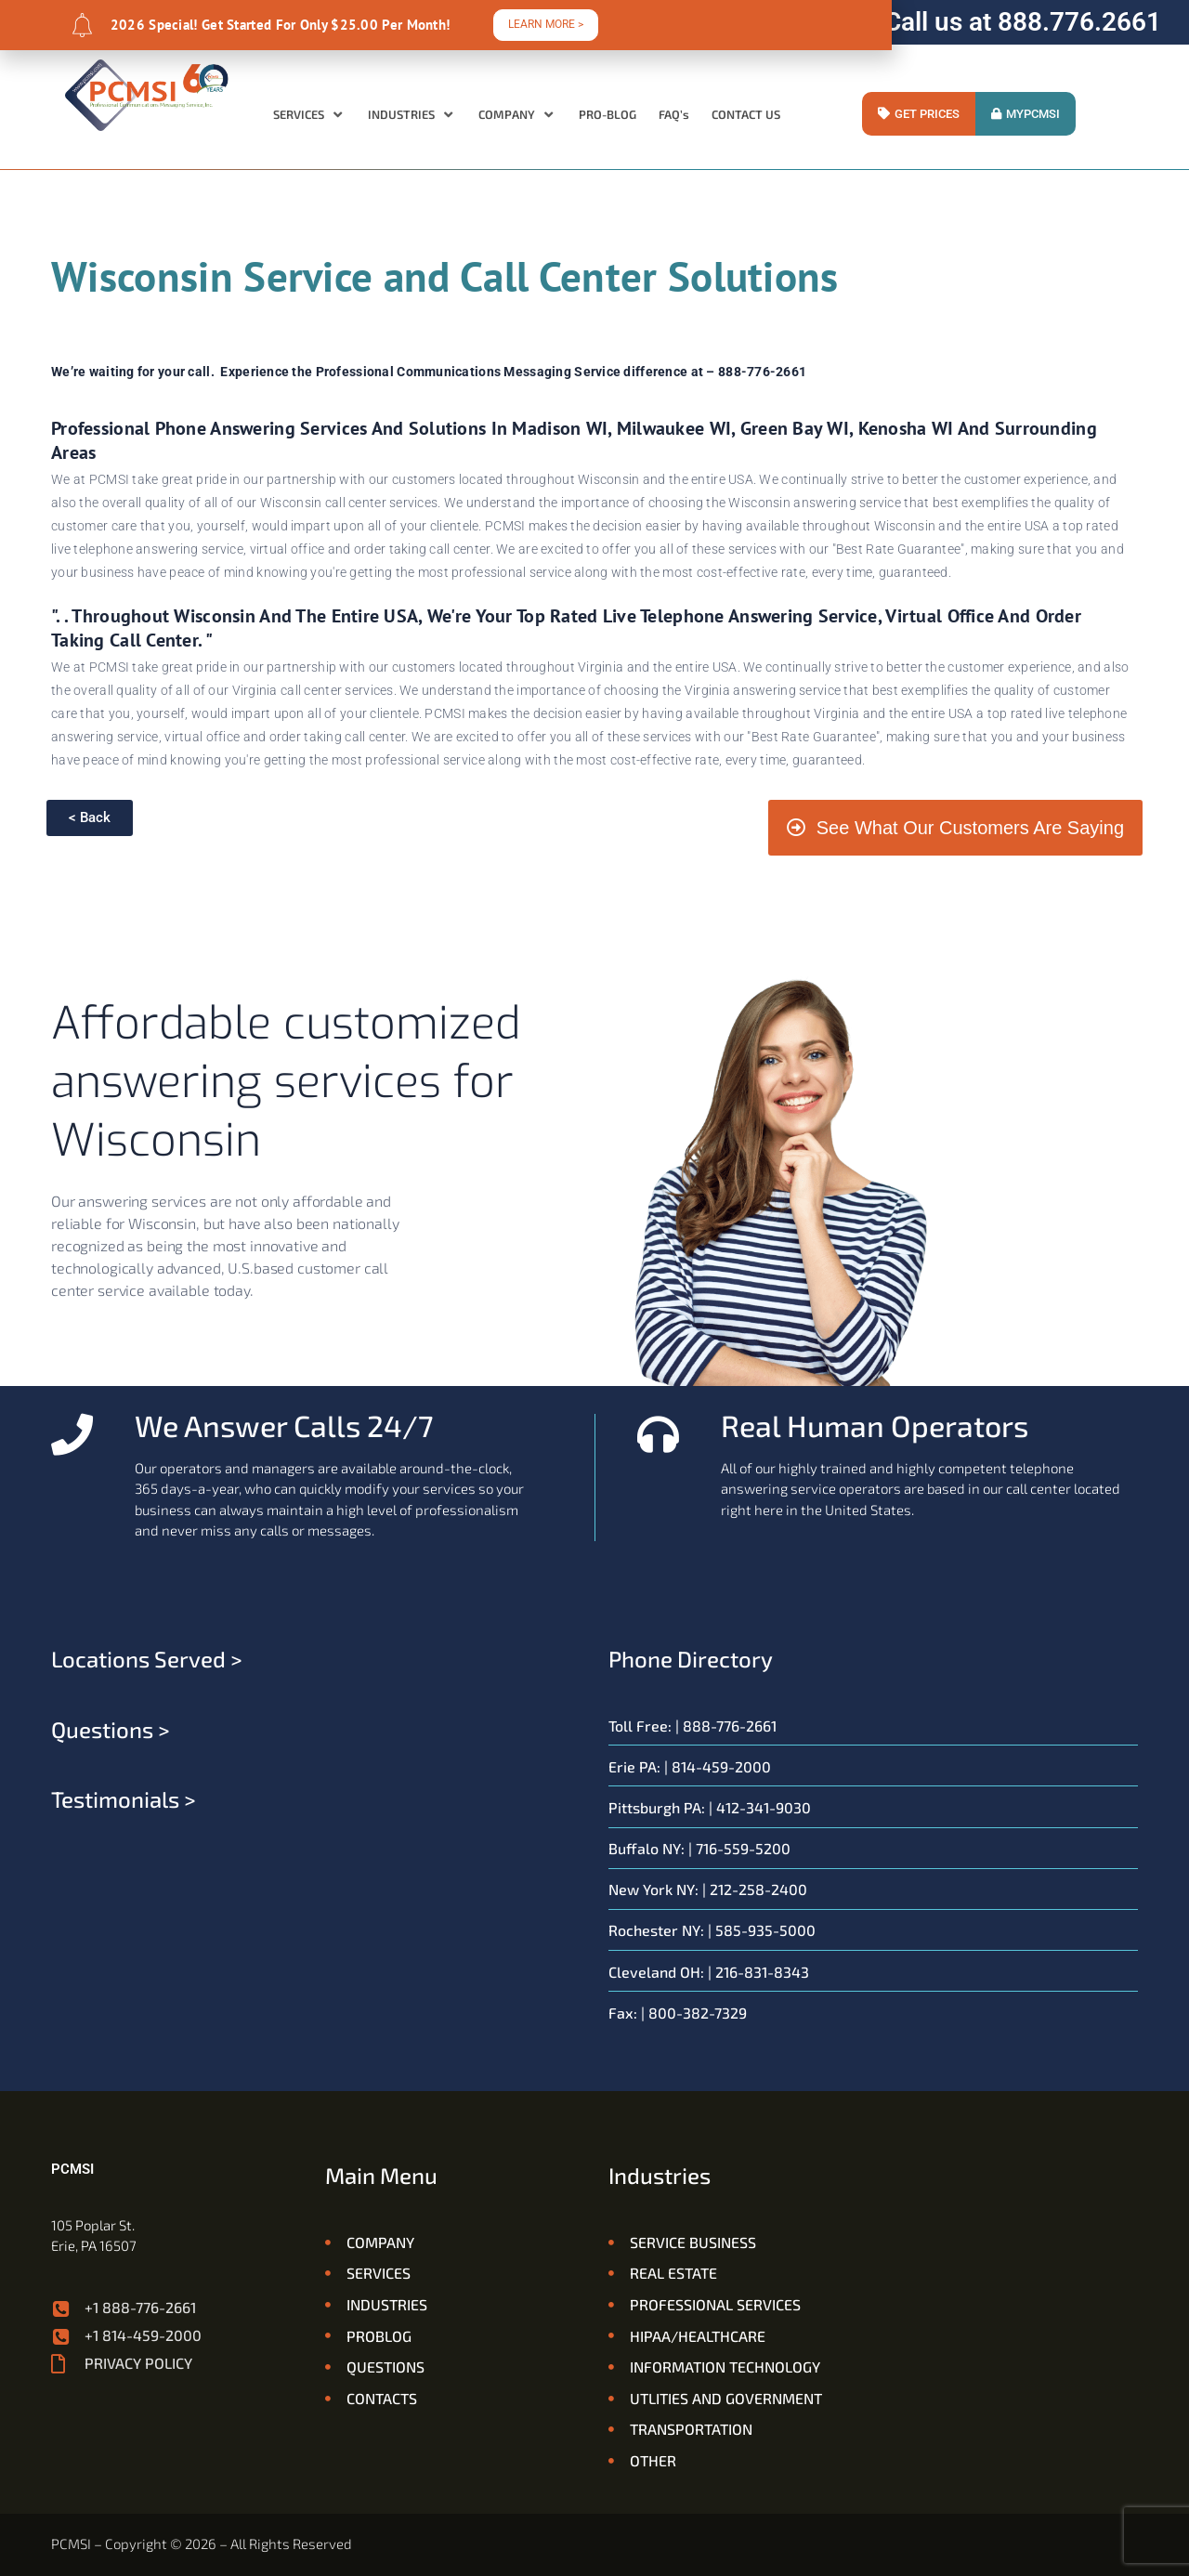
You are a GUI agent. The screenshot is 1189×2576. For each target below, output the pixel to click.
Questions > (110, 1729)
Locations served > (146, 1658)
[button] (309, 114)
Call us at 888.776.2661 (1022, 22)
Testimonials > (123, 1798)
